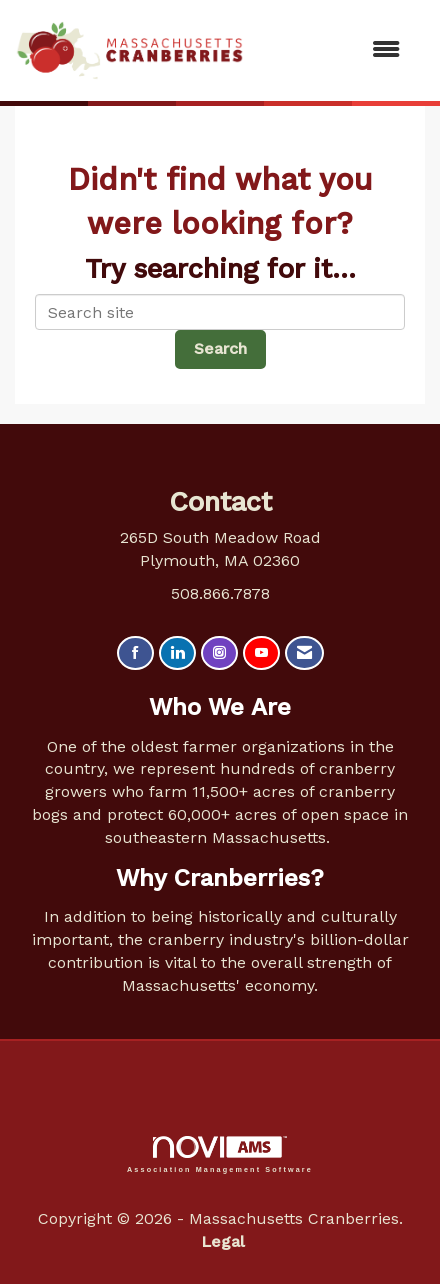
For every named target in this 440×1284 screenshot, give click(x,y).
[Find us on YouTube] (261, 653)
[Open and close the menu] (332, 50)
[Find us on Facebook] (135, 653)
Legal (223, 1241)
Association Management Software (220, 1154)
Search (220, 348)
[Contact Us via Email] (304, 653)
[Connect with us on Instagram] (219, 653)
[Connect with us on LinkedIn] (177, 653)
